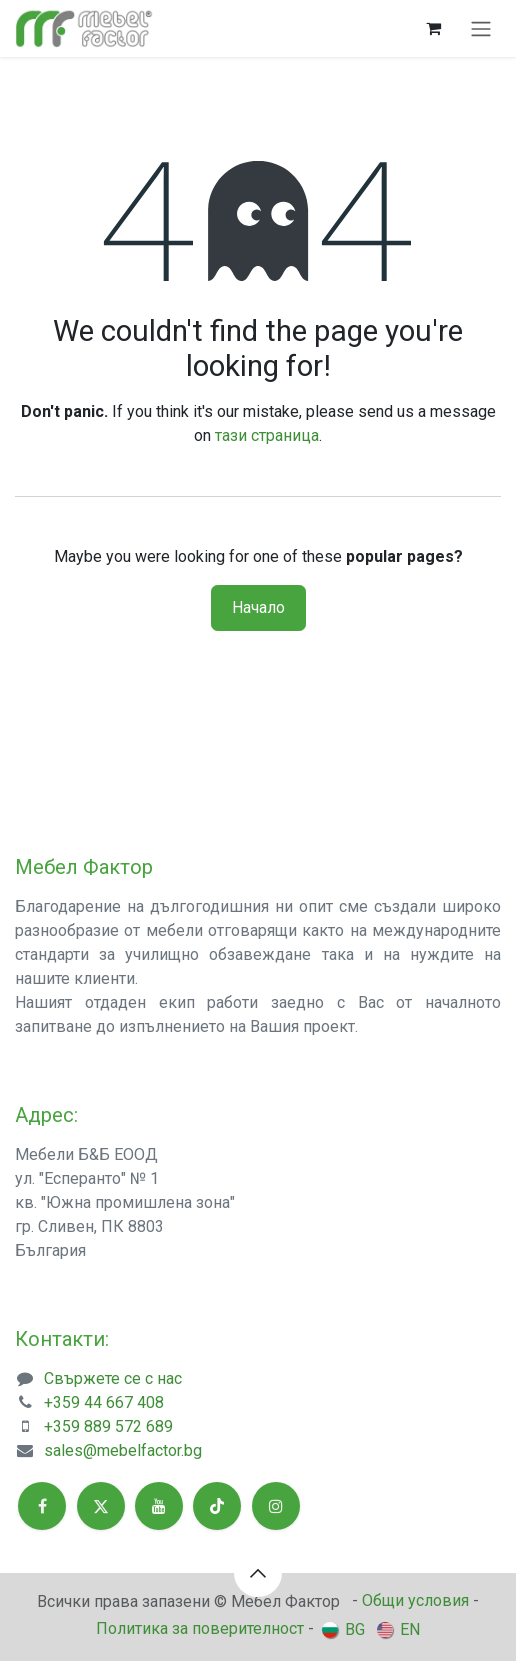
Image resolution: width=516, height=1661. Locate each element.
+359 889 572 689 (108, 1426)
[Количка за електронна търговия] (433, 28)
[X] (101, 1506)
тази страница (267, 435)
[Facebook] (42, 1506)
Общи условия (415, 1600)
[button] (258, 1573)
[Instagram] (276, 1506)
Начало (258, 607)
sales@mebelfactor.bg (123, 1450)
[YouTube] (159, 1506)
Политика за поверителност (200, 1628)
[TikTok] (217, 1506)
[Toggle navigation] (481, 28)
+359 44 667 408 (104, 1402)
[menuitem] (343, 1629)
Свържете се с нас (113, 1378)
